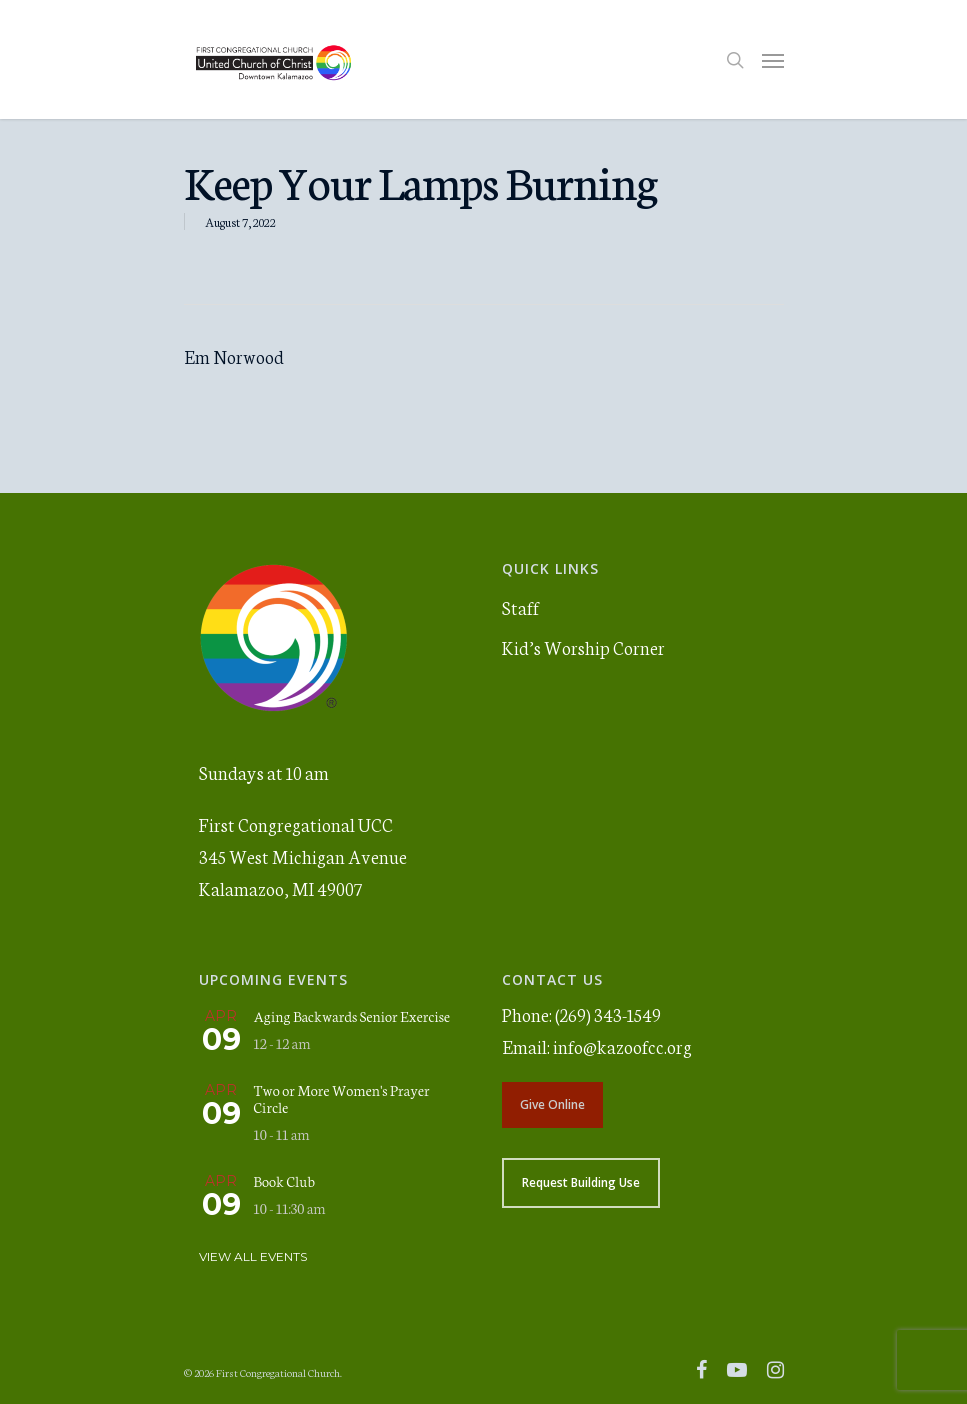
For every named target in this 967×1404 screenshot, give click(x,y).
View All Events (253, 1256)
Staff (520, 607)
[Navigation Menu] (773, 60)
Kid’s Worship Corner (583, 647)
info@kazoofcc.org (622, 1046)
